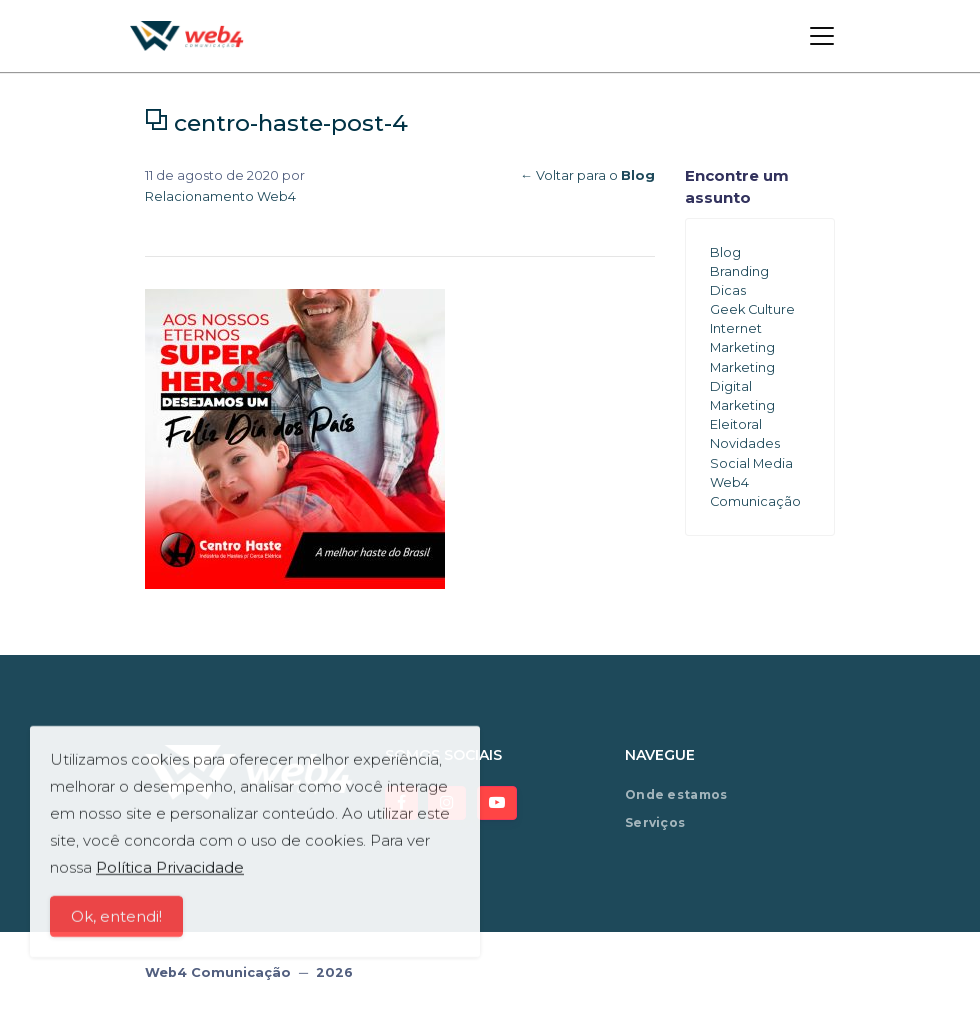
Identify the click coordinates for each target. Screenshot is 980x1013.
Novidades (745, 443)
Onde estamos (676, 794)
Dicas (728, 290)
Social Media (751, 463)
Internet (736, 328)
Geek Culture (752, 309)
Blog (725, 252)
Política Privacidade (170, 871)
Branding (739, 271)
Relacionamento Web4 (220, 196)
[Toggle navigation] (822, 36)
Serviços (655, 822)
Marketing (742, 347)
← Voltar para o (587, 175)
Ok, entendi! (116, 920)
